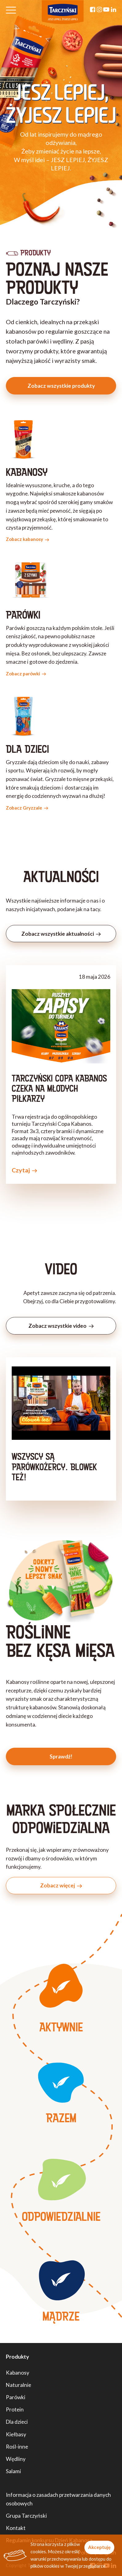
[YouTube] (106, 9)
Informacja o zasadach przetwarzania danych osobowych (58, 2499)
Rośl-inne (17, 2446)
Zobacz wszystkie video (60, 1326)
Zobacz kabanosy (27, 539)
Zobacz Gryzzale (27, 807)
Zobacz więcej (61, 1885)
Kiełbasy (16, 2434)
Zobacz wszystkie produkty (61, 386)
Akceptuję (99, 2547)
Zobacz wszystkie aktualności (61, 934)
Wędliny (16, 2459)
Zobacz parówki (26, 673)
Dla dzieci (17, 2422)
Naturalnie (18, 2385)
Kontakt (16, 2528)
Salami (13, 2471)
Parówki (15, 2397)
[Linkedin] (113, 9)
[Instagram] (99, 9)
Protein (15, 2409)
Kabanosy (17, 2372)
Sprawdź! (61, 1756)
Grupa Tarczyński (26, 2515)
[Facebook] (92, 9)
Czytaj (24, 1170)
